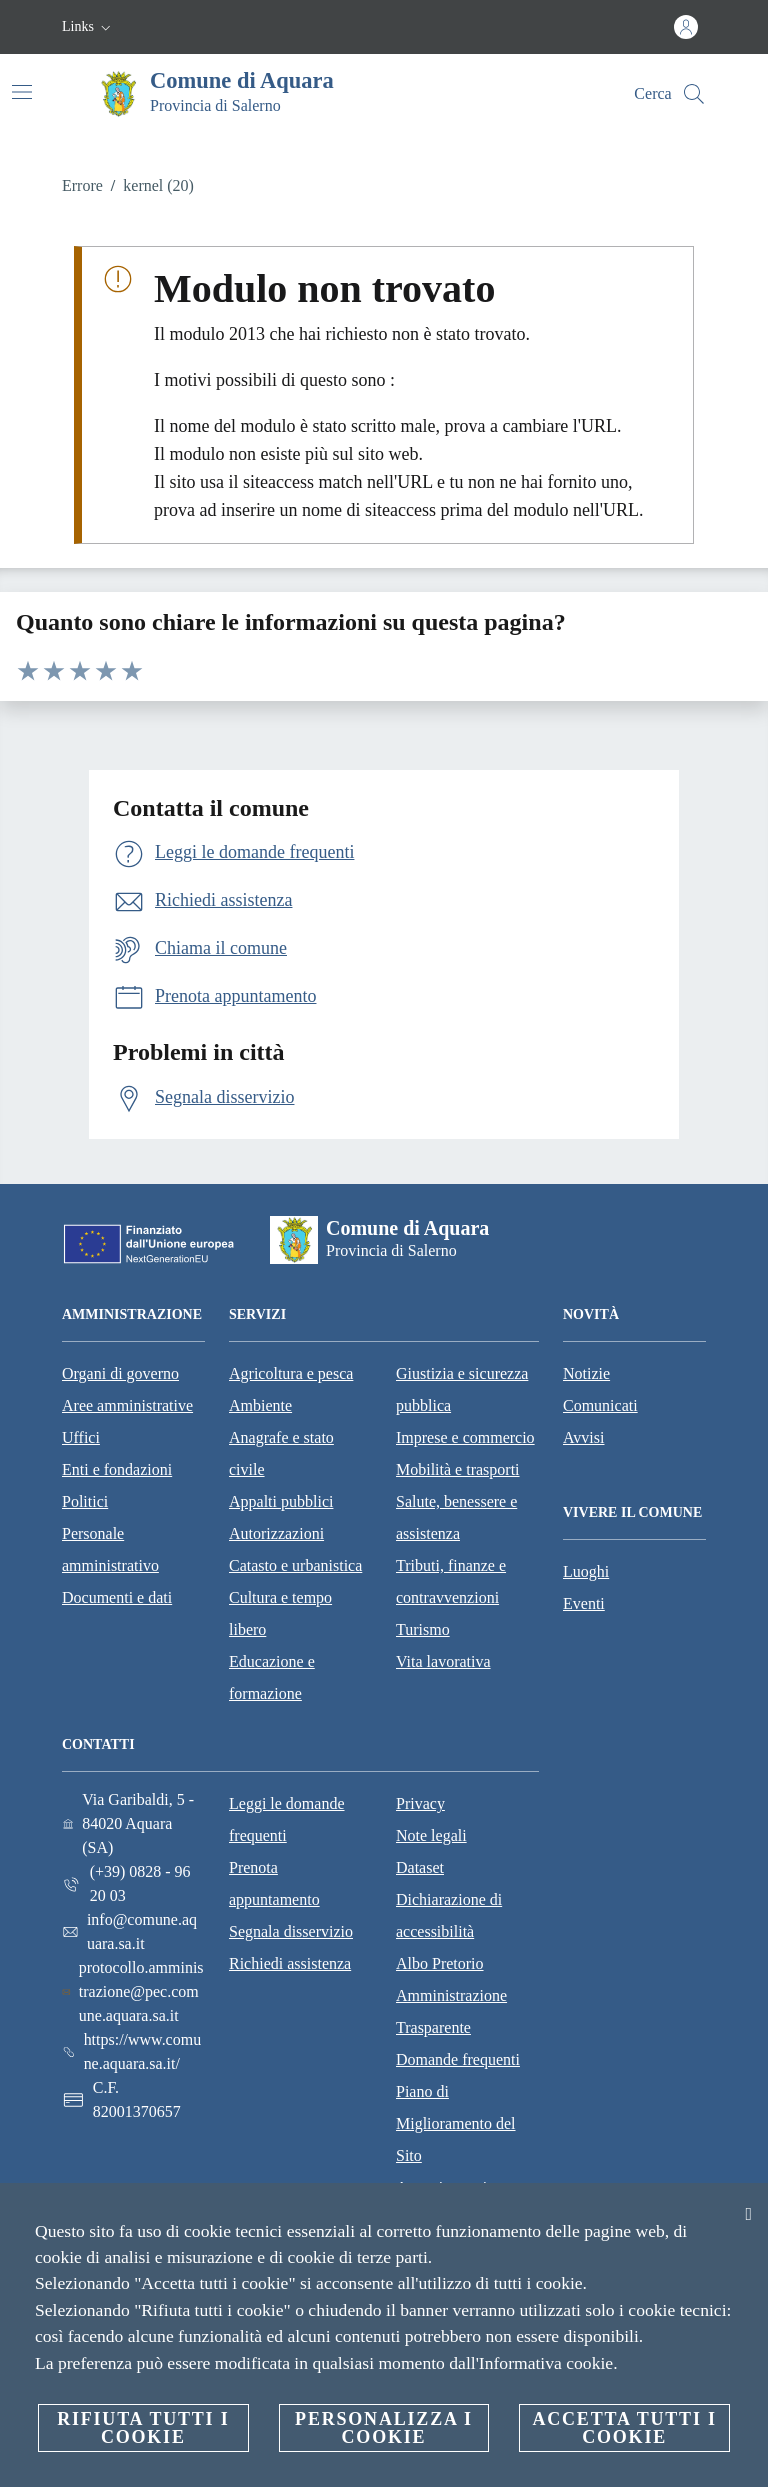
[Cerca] (694, 94)
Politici (85, 1501)
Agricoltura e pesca (291, 1373)
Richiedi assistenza (290, 1963)
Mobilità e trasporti (458, 1469)
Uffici (81, 1437)
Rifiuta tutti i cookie (143, 2428)
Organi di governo (120, 1373)
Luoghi (586, 1571)
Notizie (586, 1373)
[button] (88, 27)
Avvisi (583, 1437)
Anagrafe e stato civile (281, 1453)
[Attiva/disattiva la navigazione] (22, 92)
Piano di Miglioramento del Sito (456, 2123)
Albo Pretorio (440, 1963)
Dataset (420, 1867)
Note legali (431, 1835)
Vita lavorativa (443, 1661)
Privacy (420, 1803)
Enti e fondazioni (117, 1469)
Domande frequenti (458, 2059)
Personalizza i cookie (384, 2428)
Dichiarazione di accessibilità (449, 1915)
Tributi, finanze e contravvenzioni (451, 1581)
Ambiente (260, 1405)
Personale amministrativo (110, 1549)
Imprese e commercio (465, 1437)
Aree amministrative (127, 1405)
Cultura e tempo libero (280, 1613)
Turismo (423, 1629)
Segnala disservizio (291, 1931)
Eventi (584, 1603)
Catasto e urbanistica (295, 1565)
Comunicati (600, 1405)
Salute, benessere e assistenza (456, 1517)
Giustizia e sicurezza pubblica (462, 1389)
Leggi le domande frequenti (287, 1819)
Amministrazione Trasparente (451, 2011)
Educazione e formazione (272, 1677)
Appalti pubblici (281, 1501)
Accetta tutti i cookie (624, 2428)
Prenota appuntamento (274, 1883)
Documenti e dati (117, 1597)
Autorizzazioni (276, 1533)
